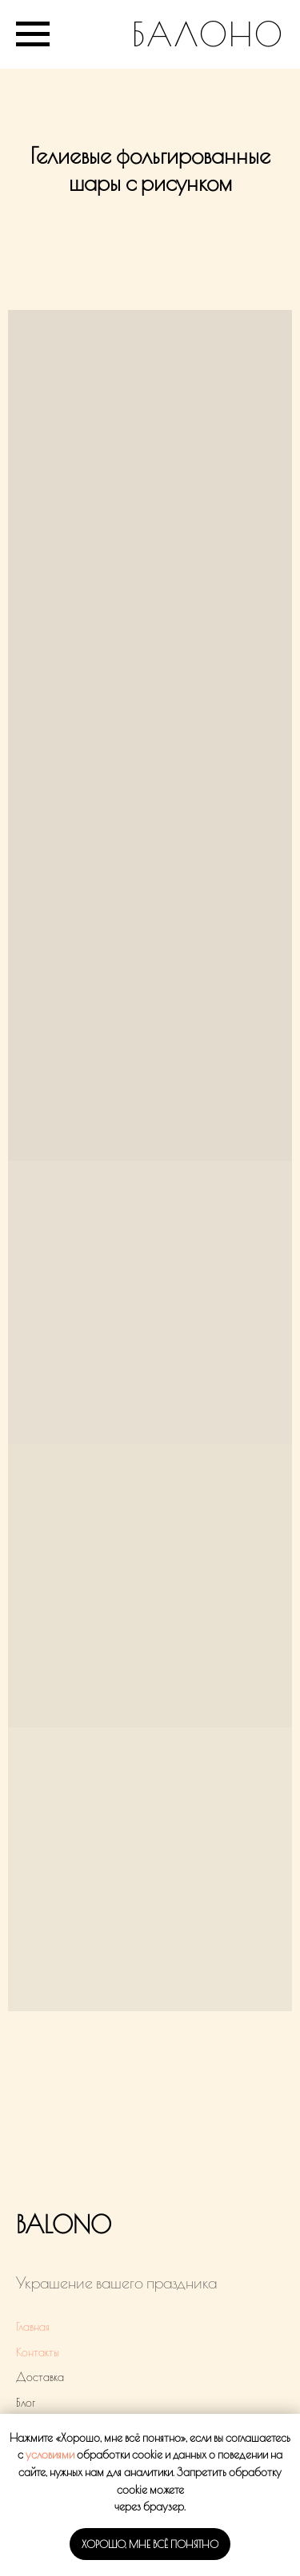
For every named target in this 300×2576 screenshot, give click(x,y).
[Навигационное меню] (33, 34)
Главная (33, 2326)
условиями (50, 2454)
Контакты (37, 2352)
